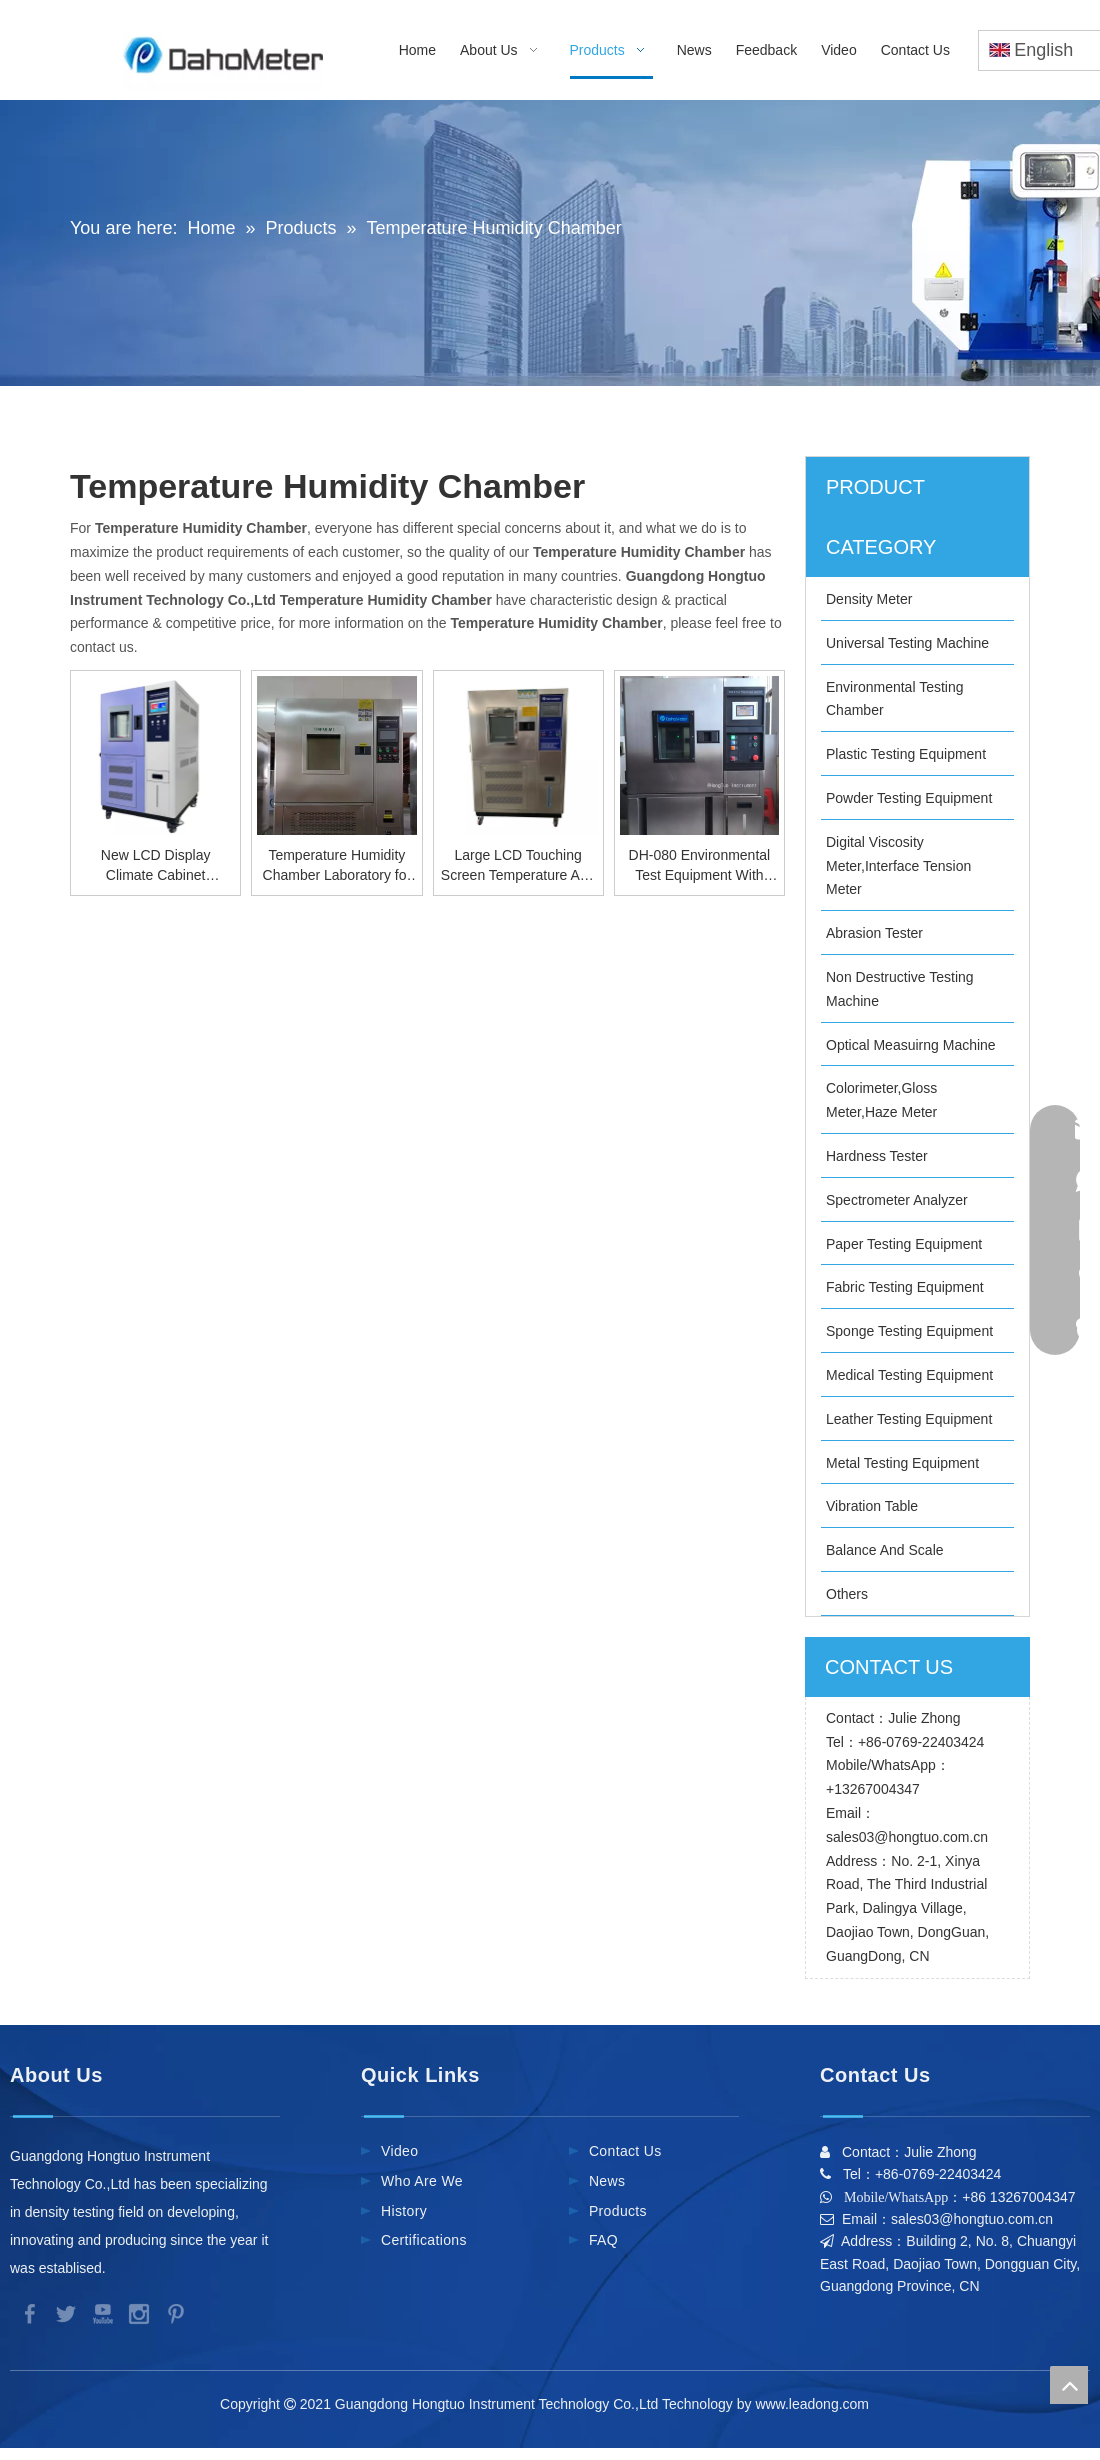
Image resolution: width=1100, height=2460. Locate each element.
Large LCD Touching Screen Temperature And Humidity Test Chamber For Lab (518, 866)
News (607, 2181)
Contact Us (625, 2151)
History (404, 2211)
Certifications (424, 2240)
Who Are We (422, 2181)
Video (399, 2151)
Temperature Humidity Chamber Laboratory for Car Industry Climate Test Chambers (336, 866)
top (1069, 2385)
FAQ (603, 2240)
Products (618, 2211)
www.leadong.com (815, 2404)
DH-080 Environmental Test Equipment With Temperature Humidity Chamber (700, 866)
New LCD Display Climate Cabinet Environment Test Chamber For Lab (156, 866)
